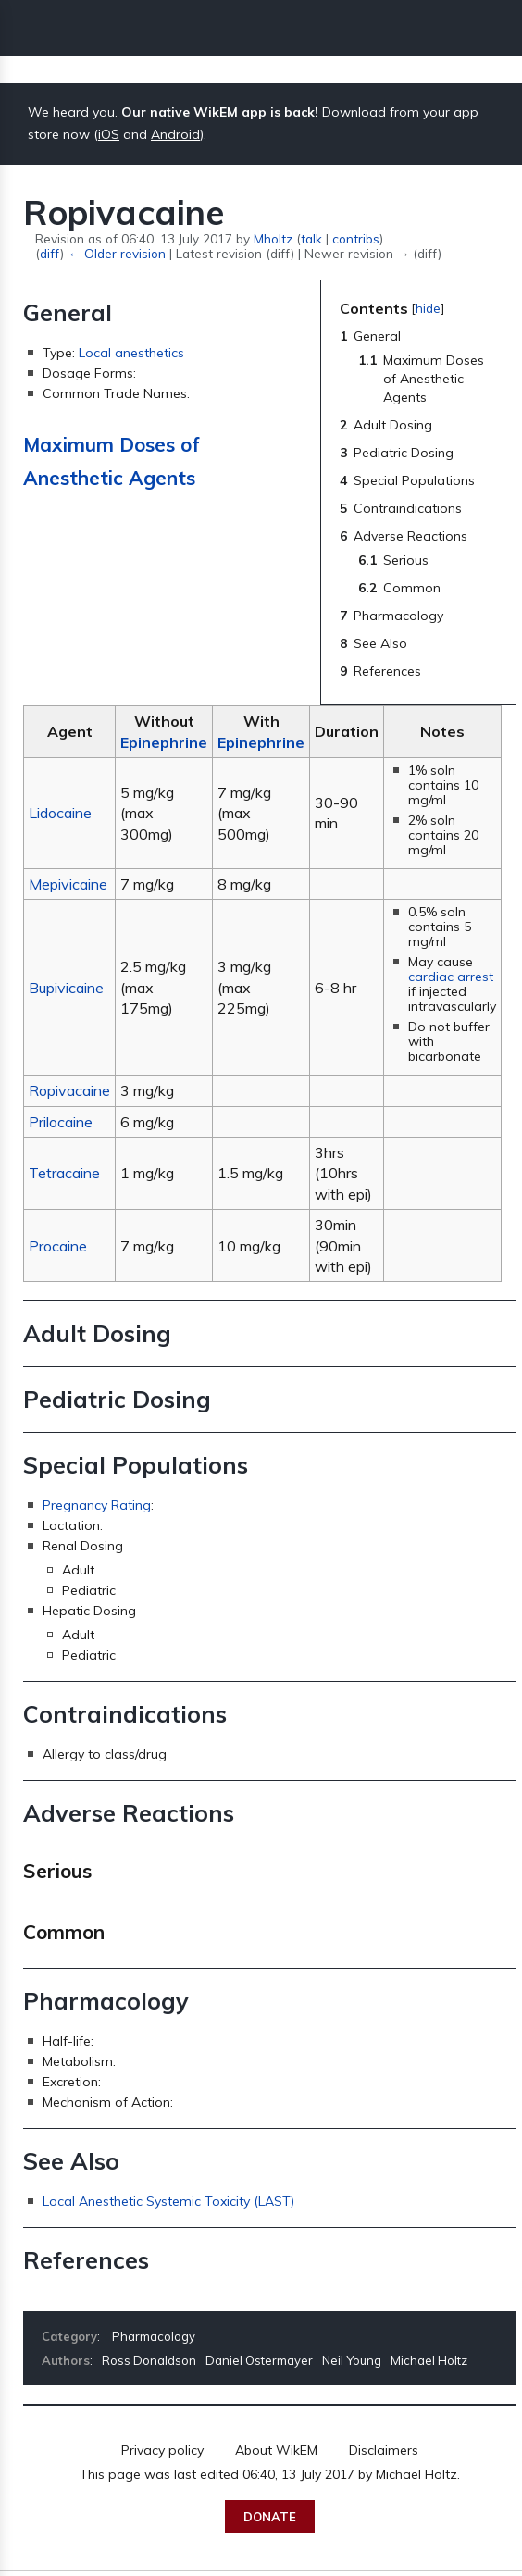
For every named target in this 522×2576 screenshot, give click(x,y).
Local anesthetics (131, 352)
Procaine (58, 1246)
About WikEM (276, 2450)
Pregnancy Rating (97, 1505)
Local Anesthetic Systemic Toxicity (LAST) (168, 2201)
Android (175, 134)
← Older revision (116, 253)
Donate (269, 2516)
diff (50, 253)
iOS (108, 134)
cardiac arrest (450, 976)
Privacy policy (162, 2450)
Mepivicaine (68, 884)
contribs (355, 238)
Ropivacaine (69, 1090)
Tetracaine (64, 1173)
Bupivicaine (66, 987)
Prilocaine (61, 1122)
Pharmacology (153, 2336)
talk (311, 238)
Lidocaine (60, 812)
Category (69, 2336)
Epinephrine (163, 742)
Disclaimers (383, 2450)
